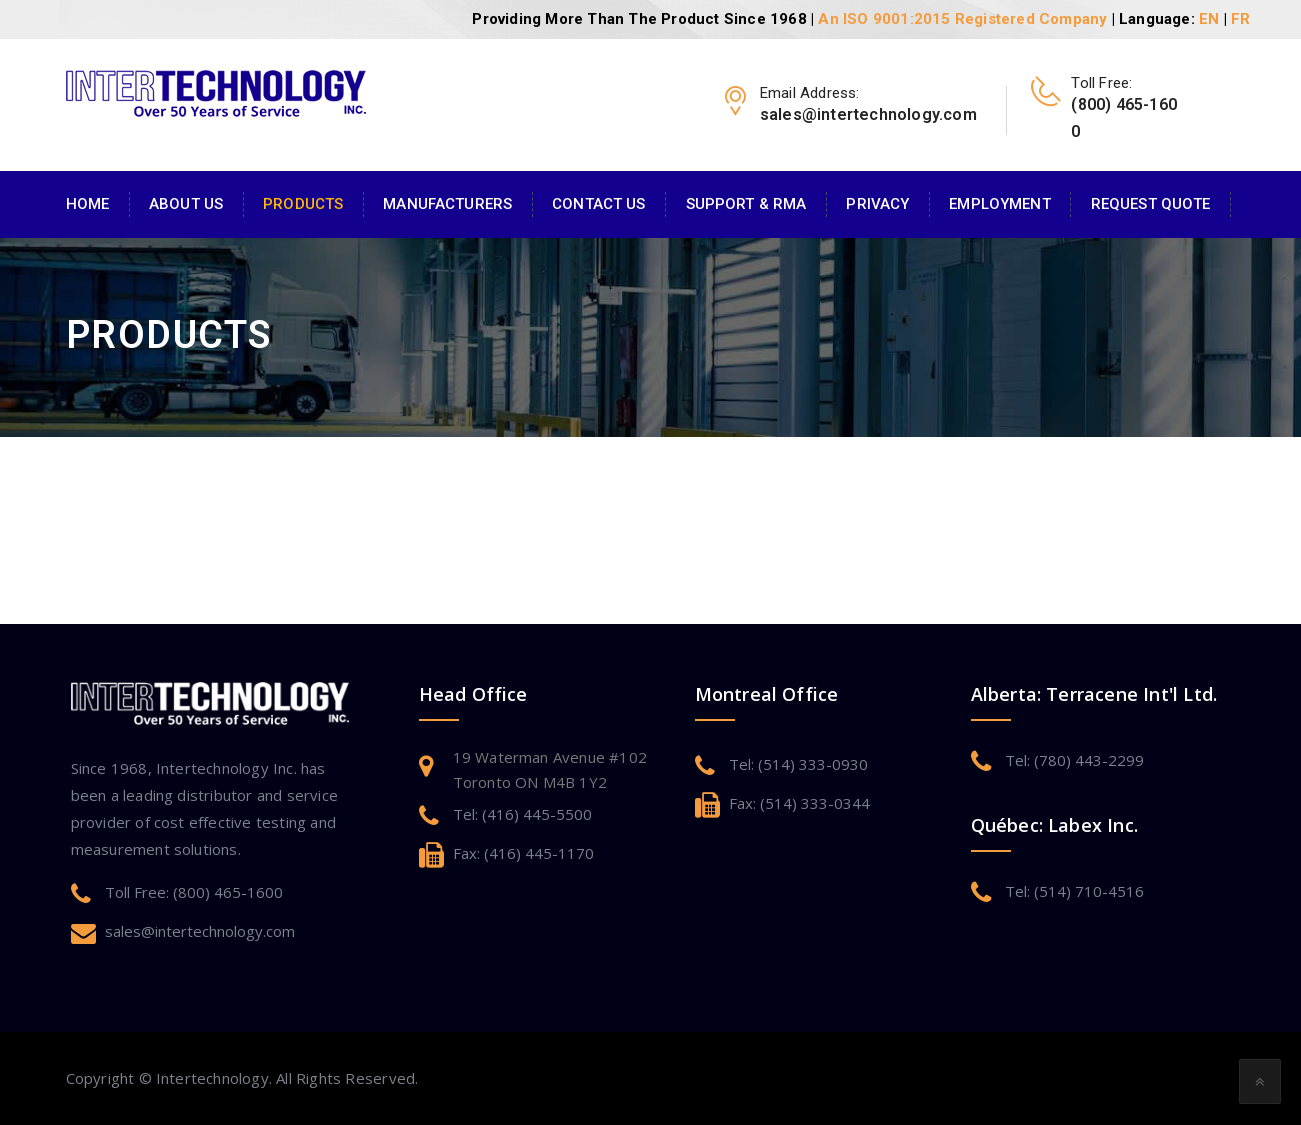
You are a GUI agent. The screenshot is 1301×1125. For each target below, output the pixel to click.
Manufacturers (447, 204)
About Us (186, 204)
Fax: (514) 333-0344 (799, 803)
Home (88, 204)
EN (1209, 19)
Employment (999, 204)
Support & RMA (746, 204)
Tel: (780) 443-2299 (1074, 760)
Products (303, 204)
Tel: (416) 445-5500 (522, 814)
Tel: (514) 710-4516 (1074, 891)
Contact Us (598, 204)
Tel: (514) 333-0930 (798, 764)
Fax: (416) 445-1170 (523, 853)
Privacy (877, 204)
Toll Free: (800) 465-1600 (194, 892)
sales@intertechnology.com (200, 931)
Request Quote (1151, 204)
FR (1240, 19)
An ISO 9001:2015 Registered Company (962, 19)
